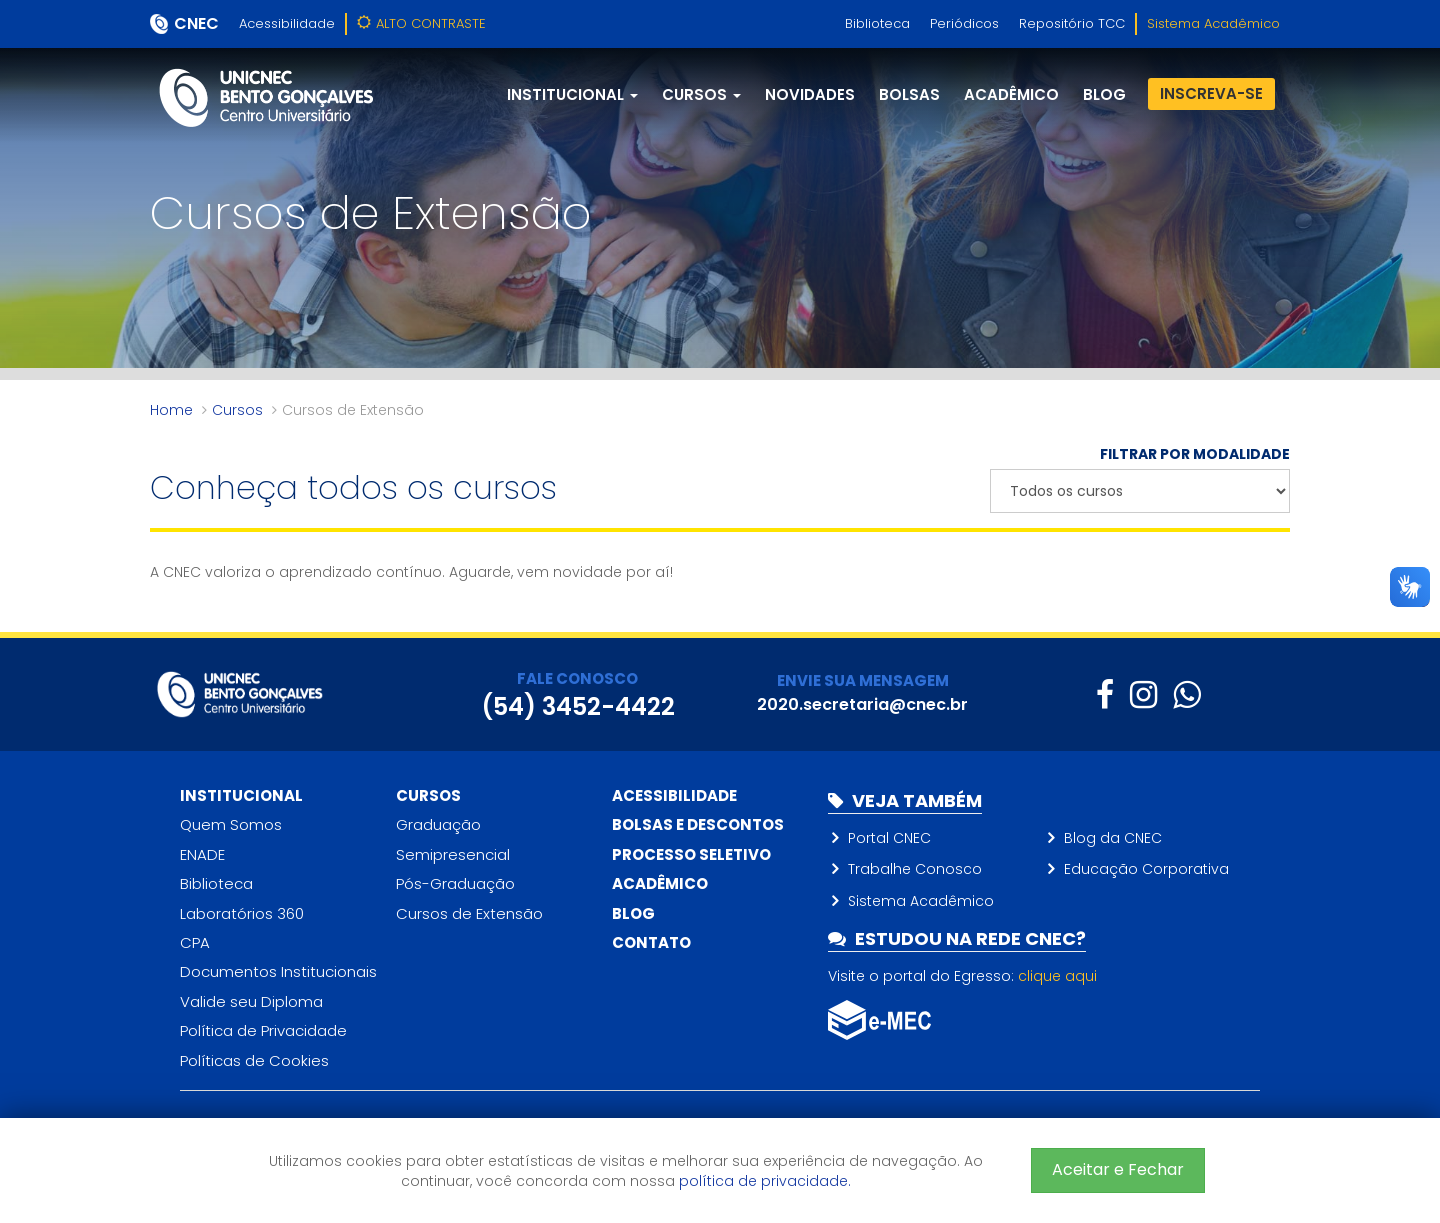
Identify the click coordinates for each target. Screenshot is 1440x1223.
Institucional (241, 795)
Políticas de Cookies (254, 1060)
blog (1104, 94)
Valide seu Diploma (251, 1001)
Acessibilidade (287, 23)
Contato (651, 942)
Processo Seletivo (691, 854)
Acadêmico (1011, 94)
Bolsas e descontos (698, 824)
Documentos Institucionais (278, 971)
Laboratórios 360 (242, 913)
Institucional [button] (572, 94)
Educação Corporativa (1146, 869)
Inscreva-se (1211, 93)
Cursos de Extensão (469, 913)
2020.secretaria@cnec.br (862, 704)
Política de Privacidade (263, 1030)
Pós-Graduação (455, 883)
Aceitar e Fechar (1118, 1169)
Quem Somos (231, 824)
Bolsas (909, 94)
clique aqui (1057, 976)
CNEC (196, 23)
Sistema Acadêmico (1213, 23)
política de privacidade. (765, 1181)
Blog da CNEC (1113, 838)
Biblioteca (877, 23)
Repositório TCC (1072, 23)
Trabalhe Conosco (915, 869)
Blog (633, 913)
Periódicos (964, 23)
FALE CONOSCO (577, 678)
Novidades (810, 94)
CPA (195, 942)
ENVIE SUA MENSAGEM (863, 680)
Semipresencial (453, 854)
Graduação (438, 824)
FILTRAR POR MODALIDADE (1195, 454)
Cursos (237, 410)
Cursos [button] (701, 94)
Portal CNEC (889, 838)
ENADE (202, 854)
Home (171, 410)
